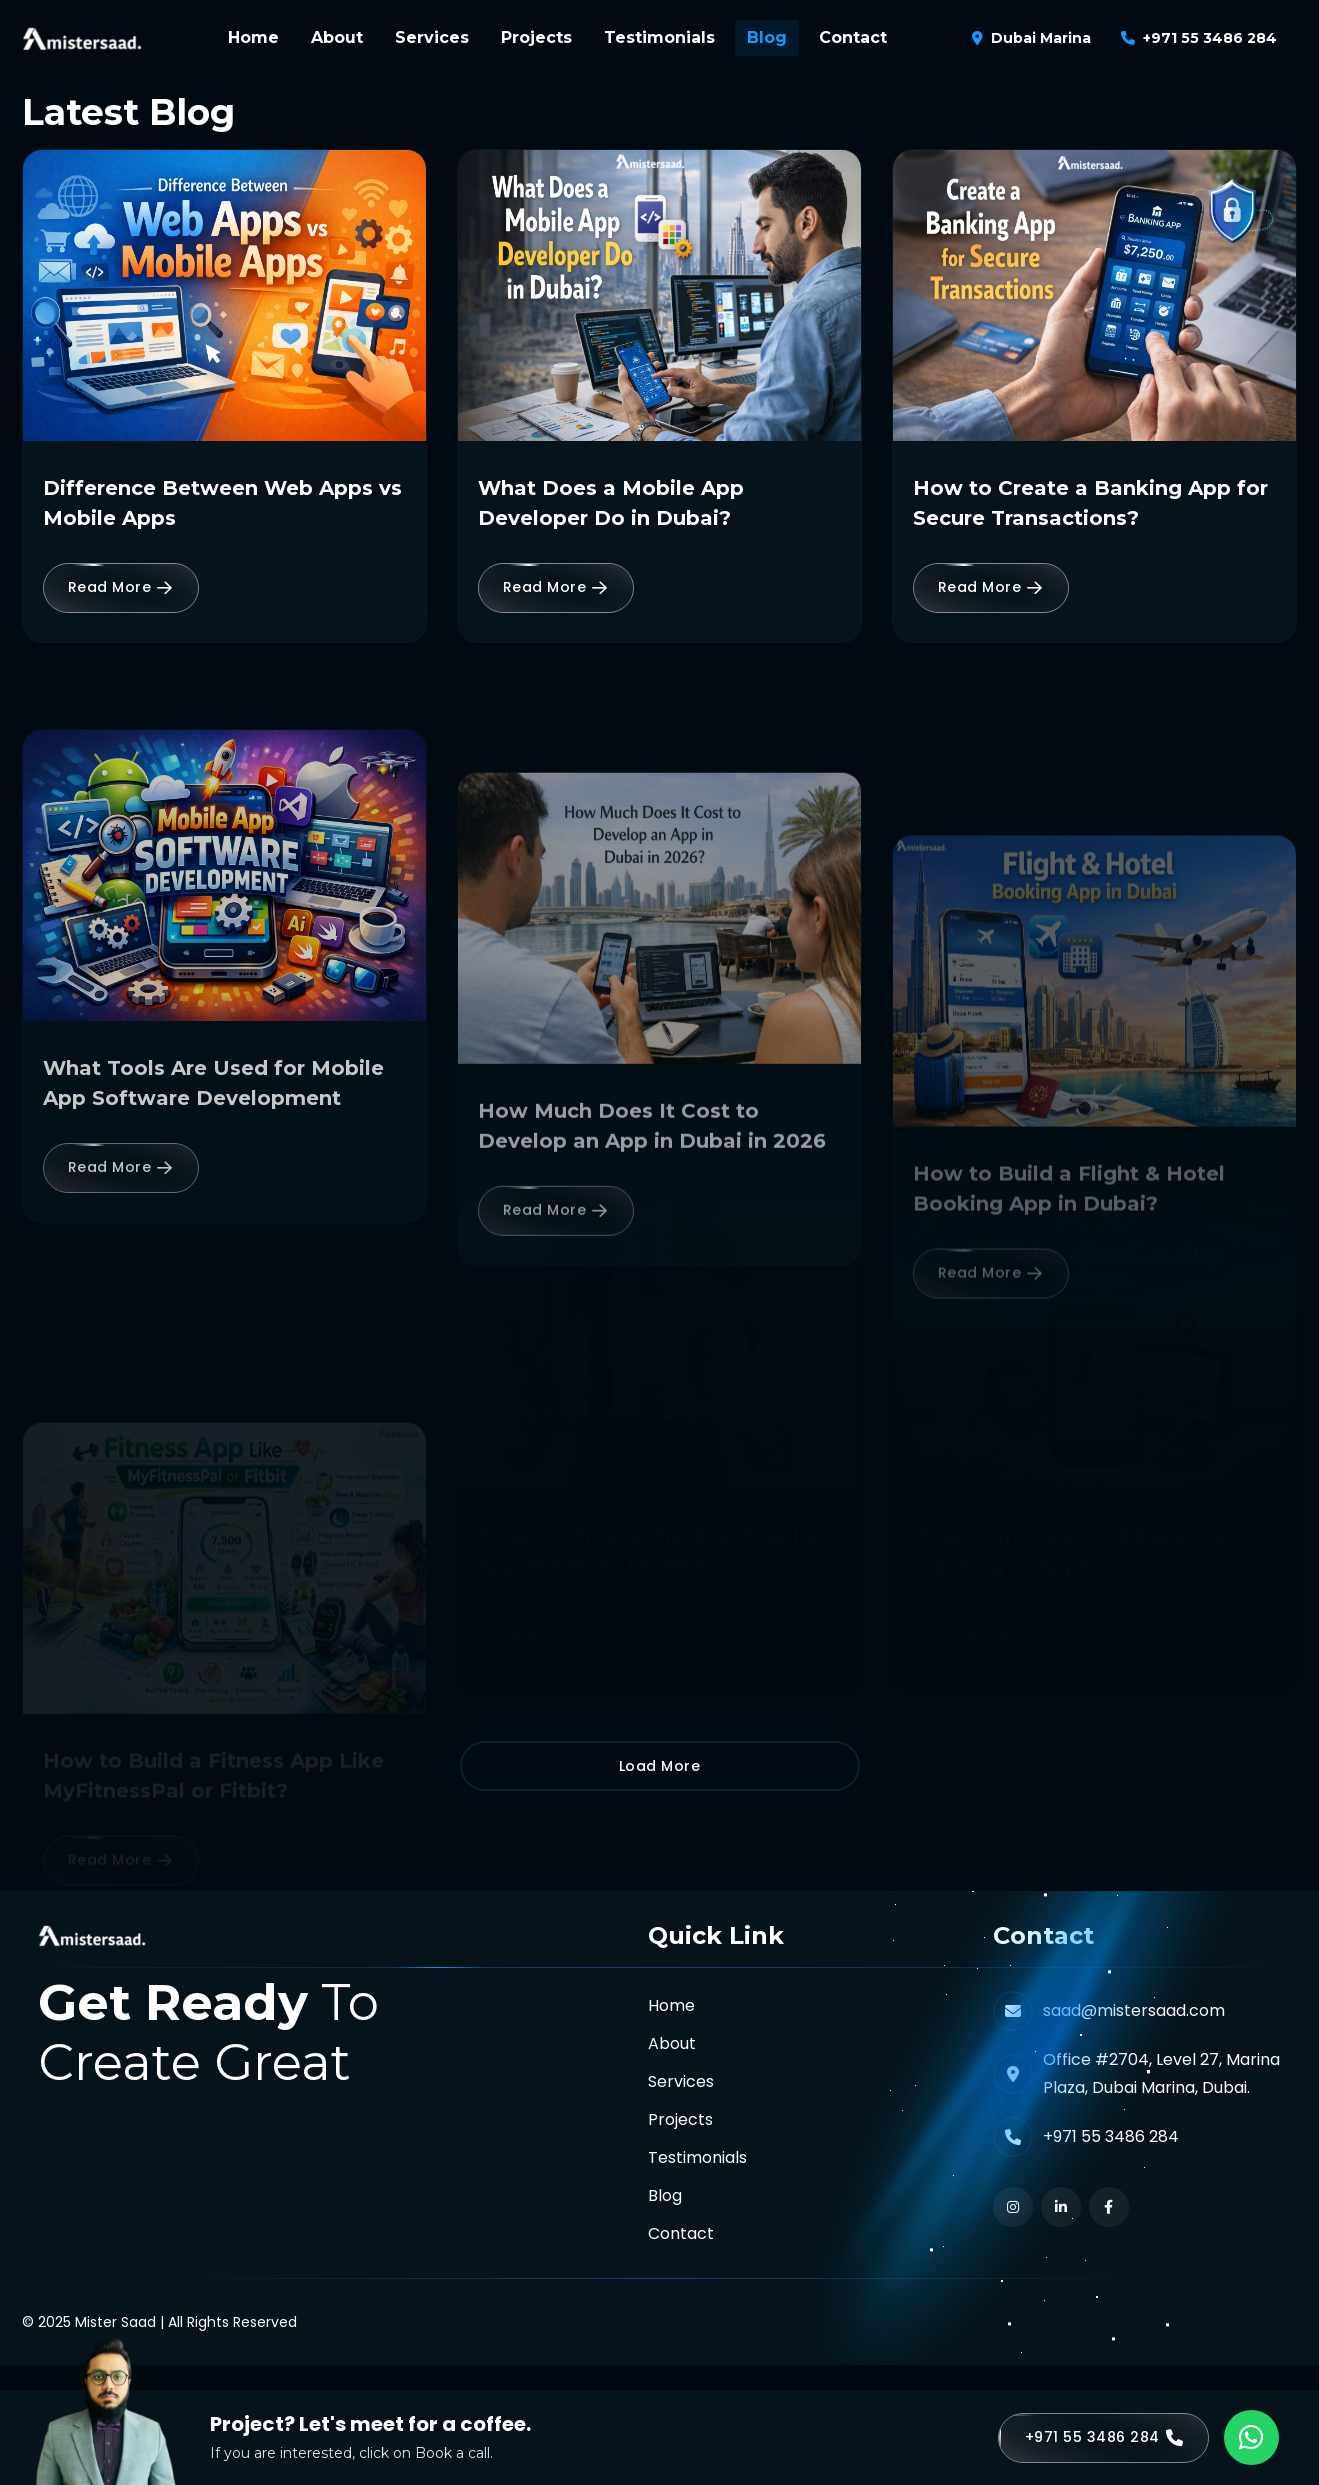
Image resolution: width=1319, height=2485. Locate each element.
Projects (536, 37)
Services (432, 37)
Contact (853, 37)
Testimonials (659, 37)
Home (253, 37)
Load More (660, 1766)
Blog (767, 37)
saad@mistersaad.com (1134, 2010)
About (337, 37)
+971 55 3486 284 (1210, 38)
